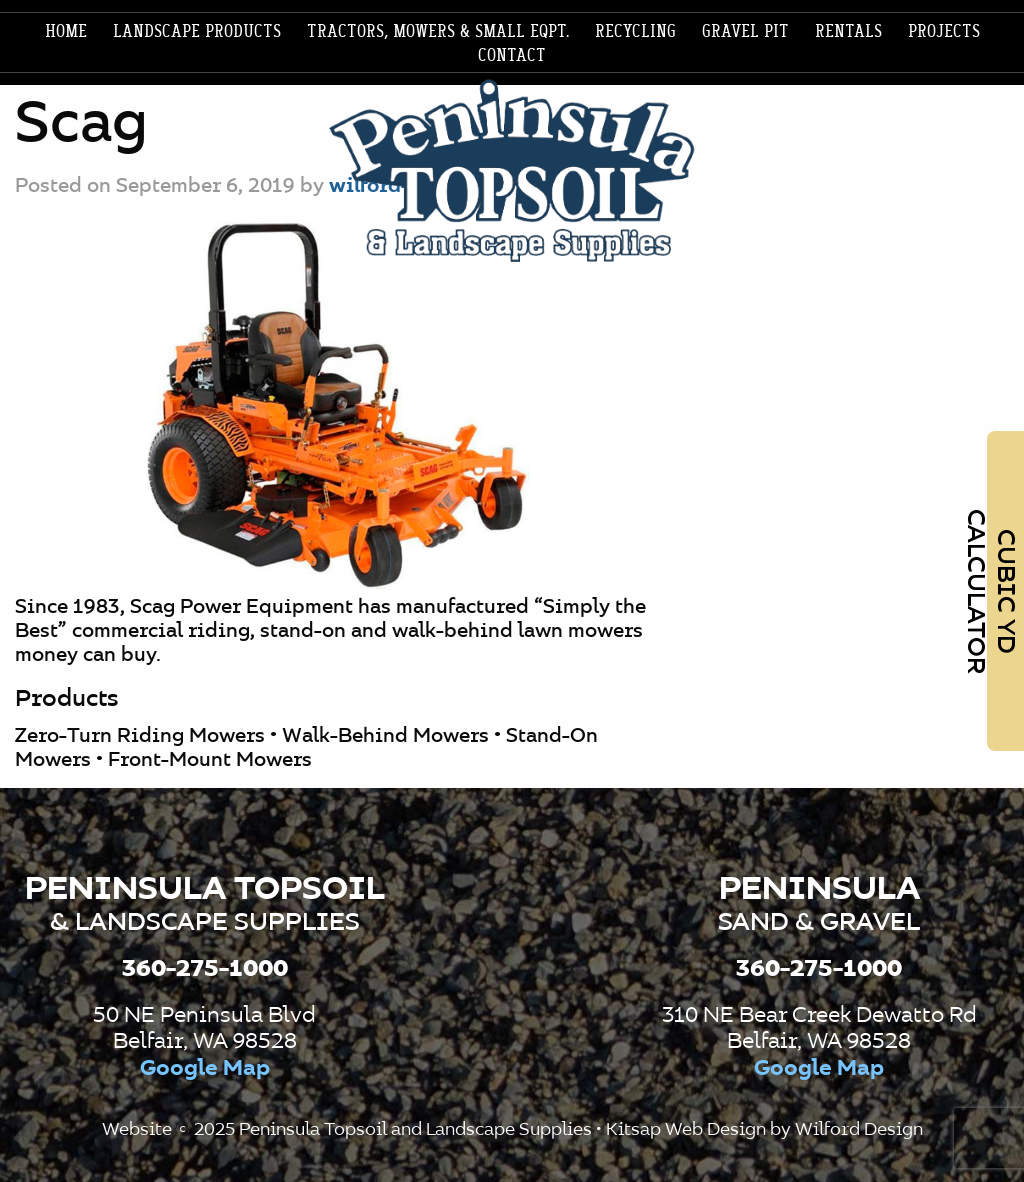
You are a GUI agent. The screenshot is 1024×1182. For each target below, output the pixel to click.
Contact (512, 56)
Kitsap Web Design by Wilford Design (764, 1130)
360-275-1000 (205, 969)
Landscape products (197, 32)
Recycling (635, 32)
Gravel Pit (745, 32)
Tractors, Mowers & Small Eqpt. (438, 32)
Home (66, 32)
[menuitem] (66, 32)
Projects (944, 32)
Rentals (848, 32)
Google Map (205, 1069)
